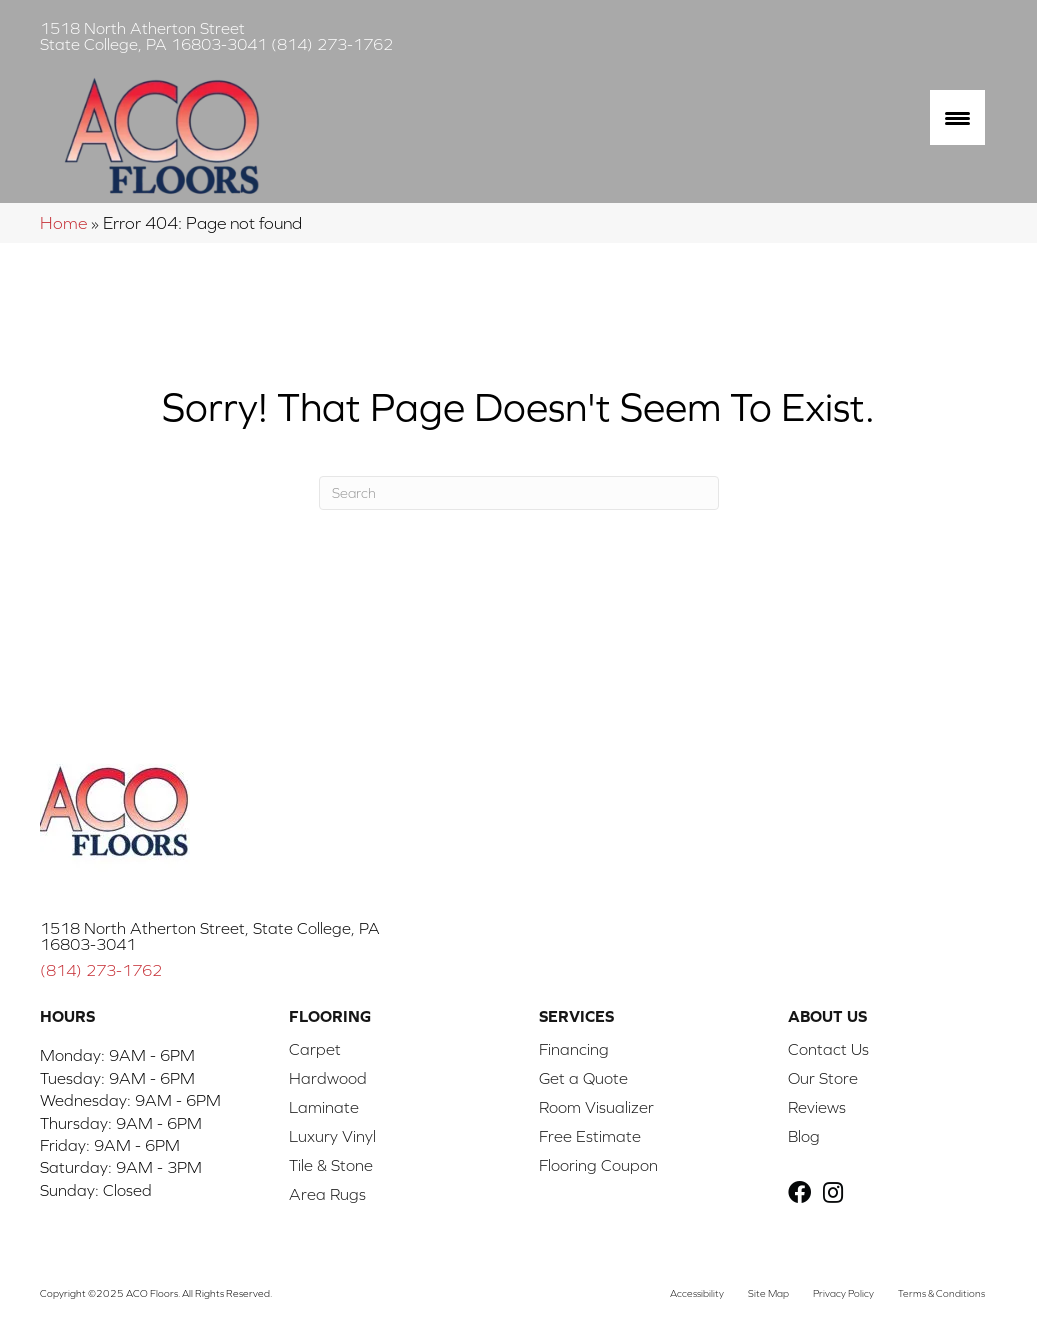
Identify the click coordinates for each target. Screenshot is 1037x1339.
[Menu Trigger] (957, 117)
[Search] (519, 493)
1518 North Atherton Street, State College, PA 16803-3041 (210, 936)
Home (63, 223)
